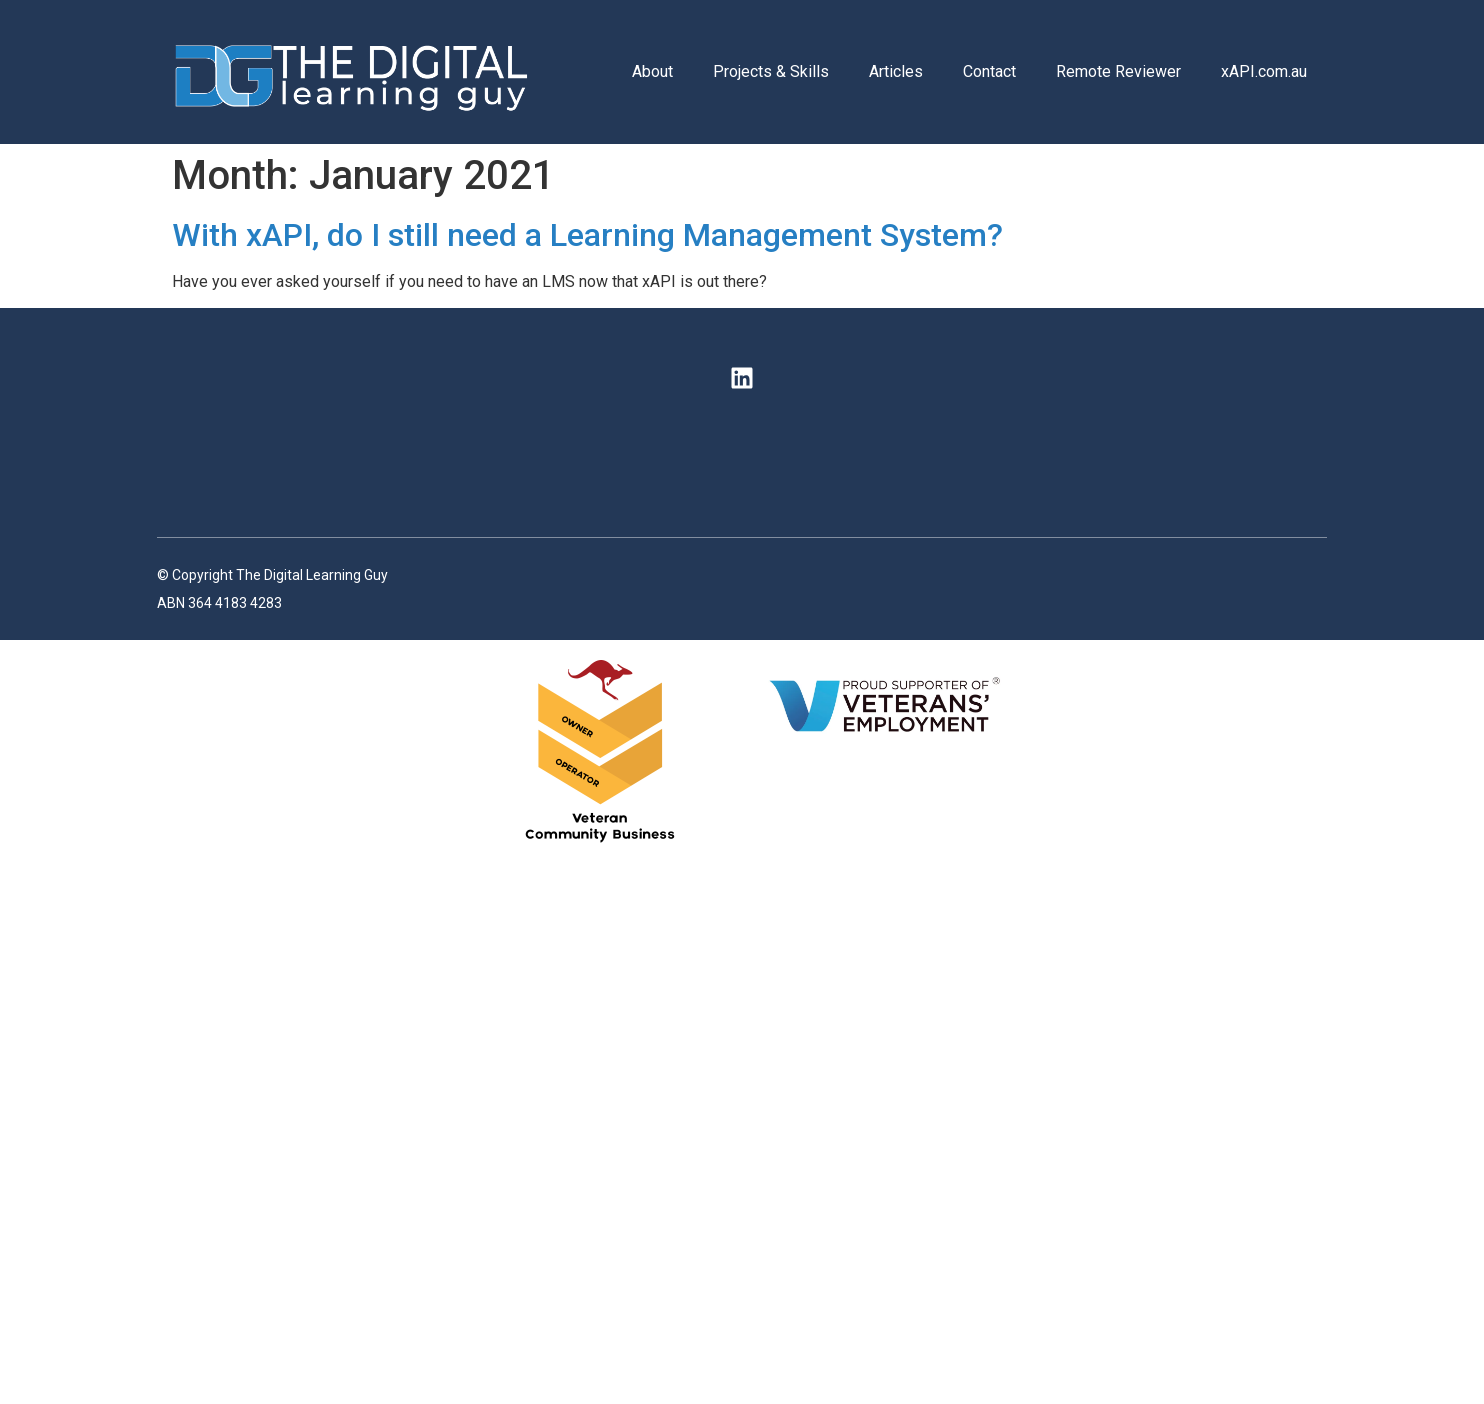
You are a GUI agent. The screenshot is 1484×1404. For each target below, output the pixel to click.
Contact (989, 71)
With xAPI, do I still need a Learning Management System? (587, 235)
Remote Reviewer (1118, 71)
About (652, 71)
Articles (896, 71)
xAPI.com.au (1264, 71)
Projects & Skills (771, 71)
